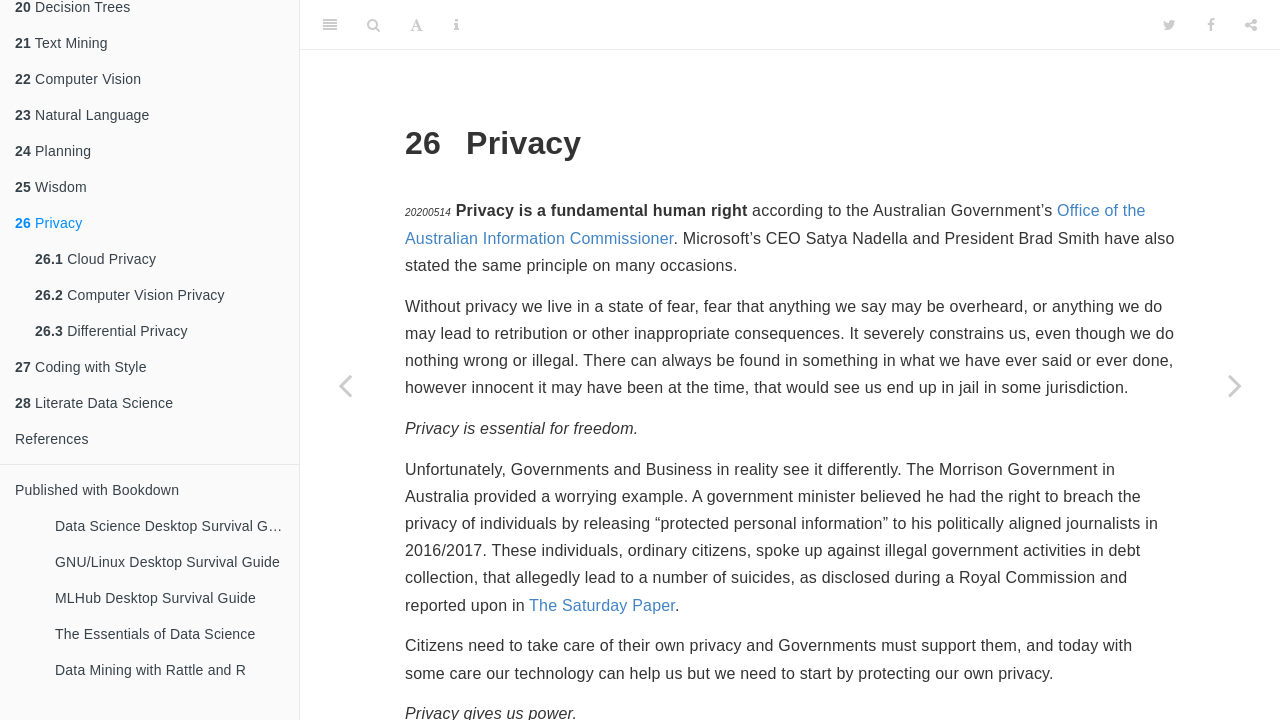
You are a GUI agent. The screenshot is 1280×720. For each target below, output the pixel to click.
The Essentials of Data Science (155, 634)
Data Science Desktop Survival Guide (175, 526)
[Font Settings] (416, 25)
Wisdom (51, 187)
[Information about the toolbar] (456, 25)
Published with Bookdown (97, 490)
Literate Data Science (94, 403)
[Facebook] (1211, 25)
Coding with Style (81, 367)
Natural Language (82, 115)
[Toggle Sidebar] (330, 25)
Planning (53, 151)
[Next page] (1235, 385)
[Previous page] (345, 385)
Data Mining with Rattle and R (150, 670)
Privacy (48, 223)
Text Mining (61, 43)
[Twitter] (1169, 25)
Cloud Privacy (95, 259)
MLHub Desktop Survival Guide (155, 598)
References (52, 439)
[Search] (373, 25)
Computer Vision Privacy (130, 295)
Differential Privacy (111, 331)
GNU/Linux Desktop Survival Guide (167, 562)
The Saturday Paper (602, 605)
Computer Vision (78, 79)
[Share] (1251, 25)
